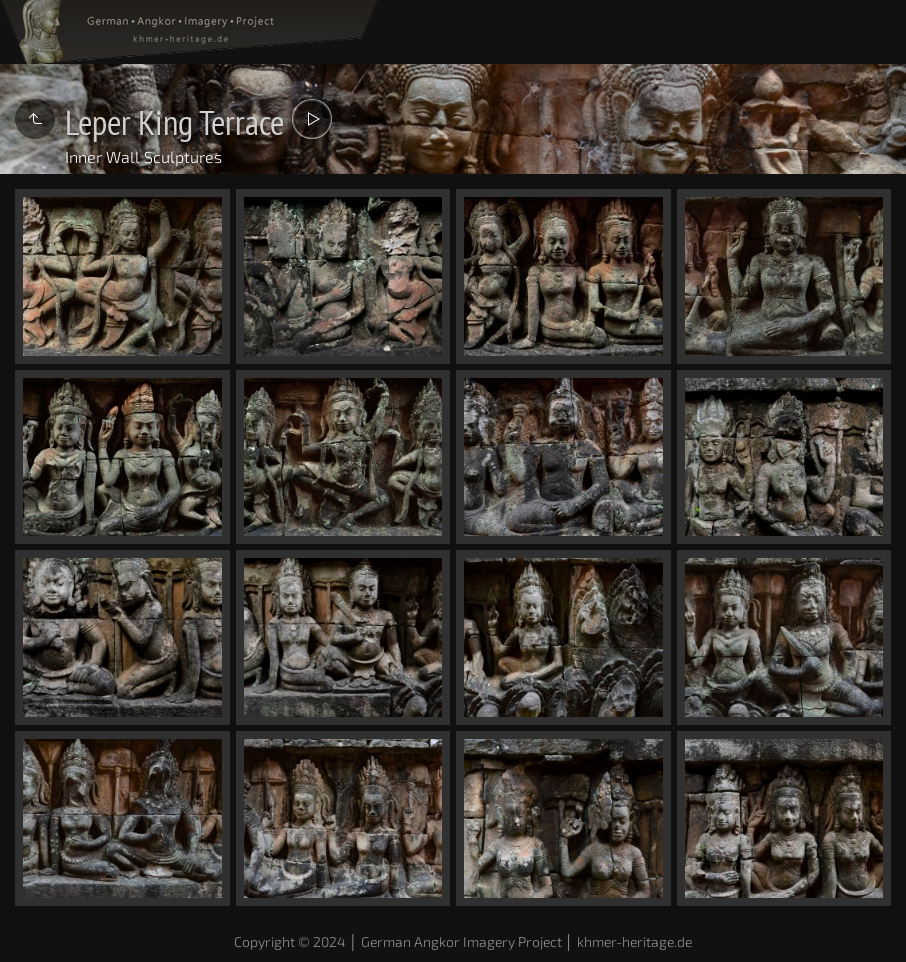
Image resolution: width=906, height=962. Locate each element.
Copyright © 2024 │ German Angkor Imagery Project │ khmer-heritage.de (463, 941)
